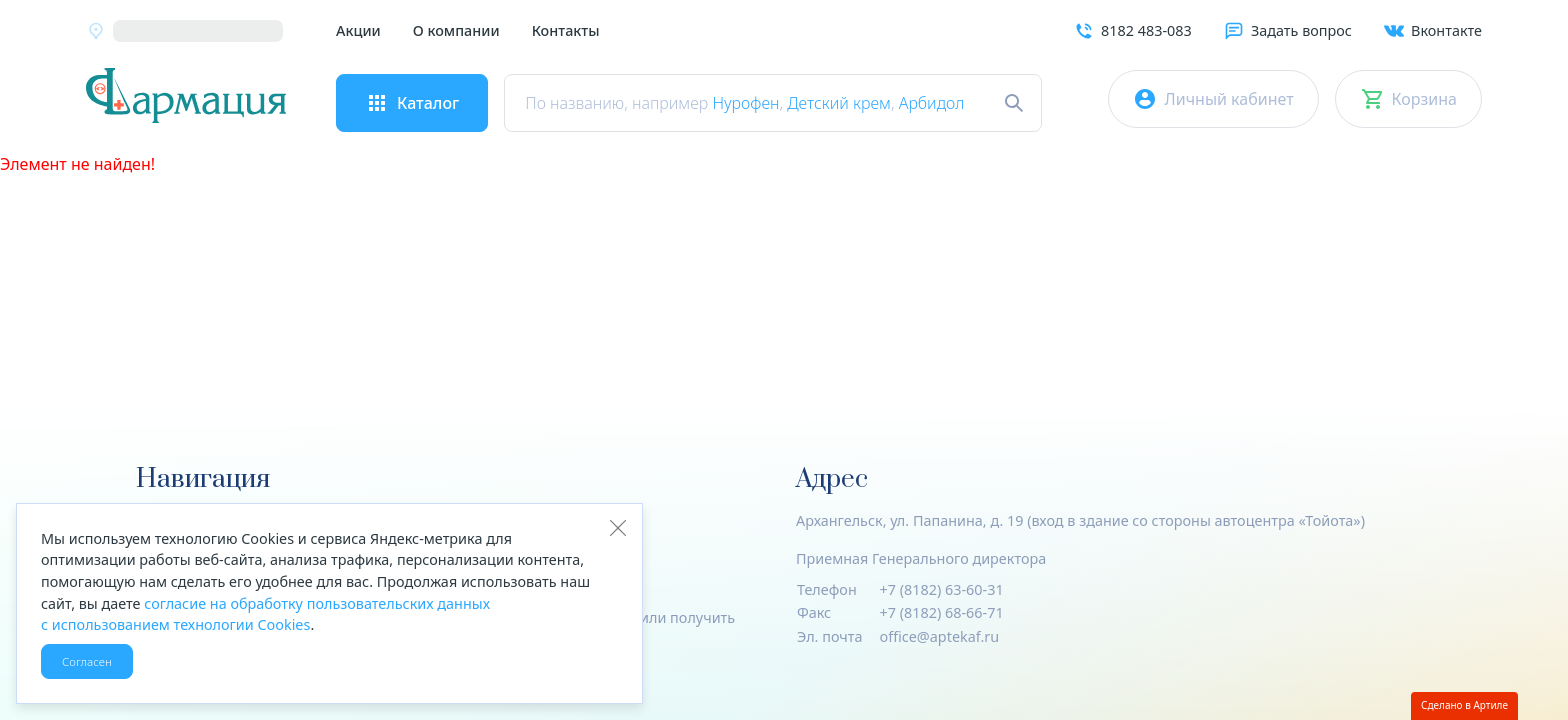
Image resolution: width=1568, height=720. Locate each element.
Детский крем (839, 103)
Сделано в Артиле (1464, 705)
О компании (456, 30)
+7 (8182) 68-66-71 (942, 612)
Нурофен (745, 103)
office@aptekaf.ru (940, 636)
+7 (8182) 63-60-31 (942, 589)
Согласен (87, 661)
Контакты (566, 30)
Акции (358, 30)
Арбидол (932, 103)
